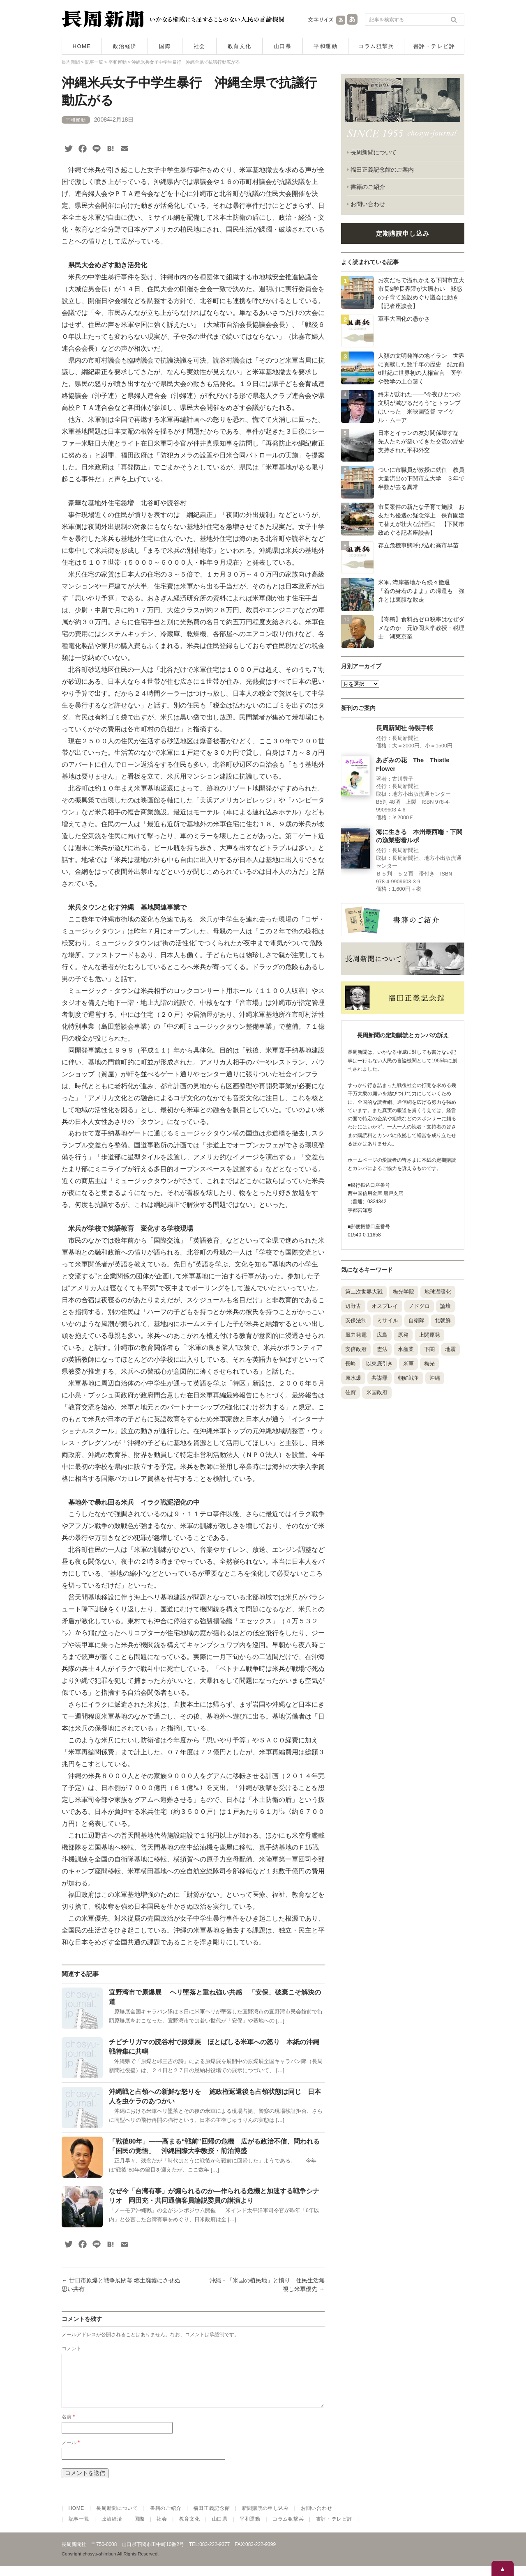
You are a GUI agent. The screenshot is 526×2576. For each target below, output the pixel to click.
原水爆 (353, 1378)
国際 (165, 46)
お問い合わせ (368, 204)
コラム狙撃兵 (376, 46)
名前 (68, 2426)
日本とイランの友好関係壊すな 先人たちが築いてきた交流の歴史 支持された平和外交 (424, 441)
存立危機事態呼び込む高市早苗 (418, 545)
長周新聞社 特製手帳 (404, 728)
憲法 (382, 1349)
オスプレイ (384, 1306)
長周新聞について (374, 152)
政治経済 (125, 46)
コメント (71, 2348)
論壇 (445, 1306)
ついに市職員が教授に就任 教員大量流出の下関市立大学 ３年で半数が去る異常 (421, 478)
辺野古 (353, 1306)
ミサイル (387, 1320)
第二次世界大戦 (364, 1292)
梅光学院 (403, 1292)
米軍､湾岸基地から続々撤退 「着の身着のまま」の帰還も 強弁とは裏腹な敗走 (421, 591)
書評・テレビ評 (434, 46)
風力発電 (356, 1335)
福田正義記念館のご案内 (382, 169)
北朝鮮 (443, 1320)
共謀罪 (379, 1378)
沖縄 (434, 1378)
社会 (199, 46)
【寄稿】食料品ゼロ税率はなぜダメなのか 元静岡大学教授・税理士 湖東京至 (421, 628)
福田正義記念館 (211, 2518)
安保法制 (356, 1320)
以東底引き (379, 1363)
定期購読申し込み (402, 233)
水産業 (406, 1349)
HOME (82, 46)
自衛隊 (416, 1320)
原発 (403, 1335)
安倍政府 (356, 1349)
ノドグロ (419, 1306)
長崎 (350, 1363)
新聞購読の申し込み (265, 2518)
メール (71, 2452)
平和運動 (325, 46)
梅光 (429, 1363)
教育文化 (239, 46)
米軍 (408, 1363)
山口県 (283, 46)
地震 (450, 1349)
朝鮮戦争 (408, 1378)
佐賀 (350, 1392)
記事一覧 (79, 2529)
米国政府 (377, 1392)
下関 (429, 1349)
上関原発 (429, 1335)
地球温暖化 (437, 1292)
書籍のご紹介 (368, 187)
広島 (382, 1335)
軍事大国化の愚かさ (404, 318)
